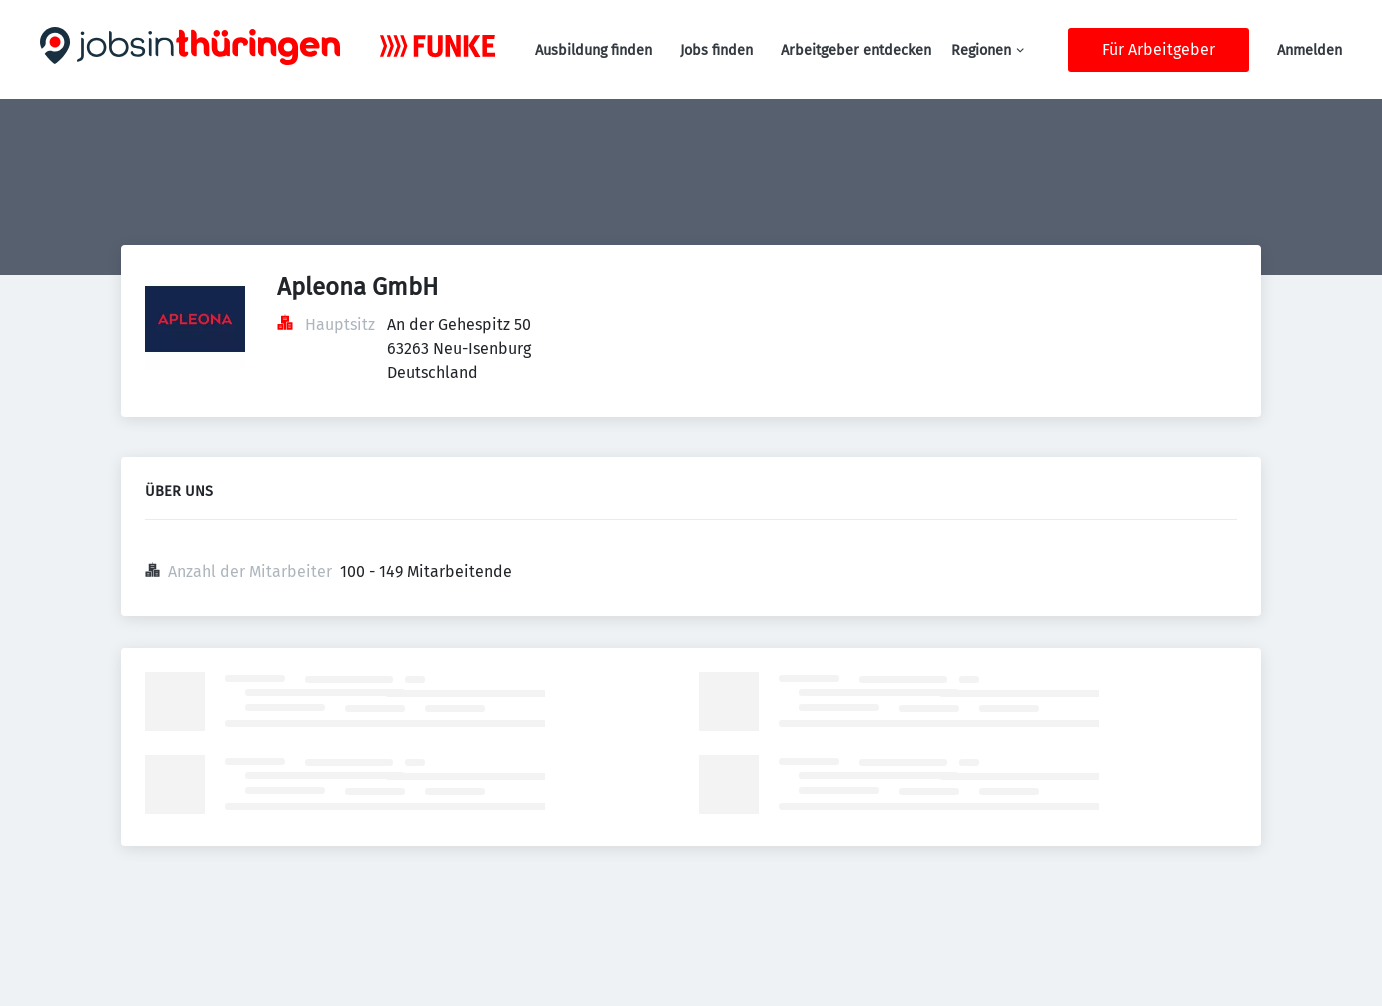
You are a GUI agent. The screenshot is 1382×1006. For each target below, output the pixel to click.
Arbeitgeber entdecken (856, 50)
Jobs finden (716, 50)
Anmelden (1309, 50)
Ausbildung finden (593, 50)
